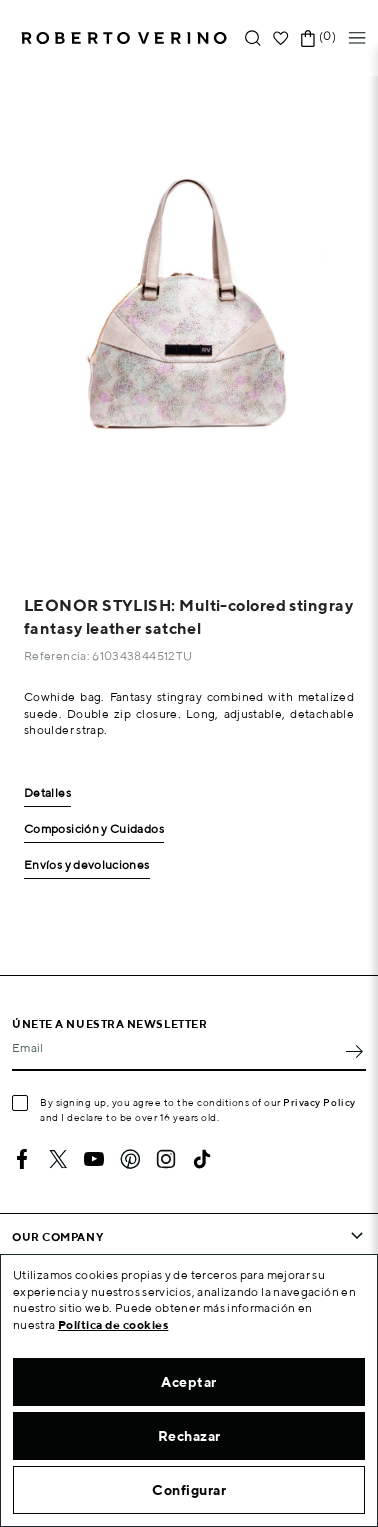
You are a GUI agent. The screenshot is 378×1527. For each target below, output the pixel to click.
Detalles (47, 793)
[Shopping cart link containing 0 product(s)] (308, 38)
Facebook (22, 1159)
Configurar (189, 1490)
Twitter (58, 1159)
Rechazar (189, 1436)
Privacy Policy (319, 1102)
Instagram (166, 1159)
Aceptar (189, 1382)
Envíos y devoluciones (87, 865)
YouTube (94, 1159)
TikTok (202, 1159)
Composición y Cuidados (94, 829)
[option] (189, 317)
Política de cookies (113, 1324)
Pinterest (130, 1159)
